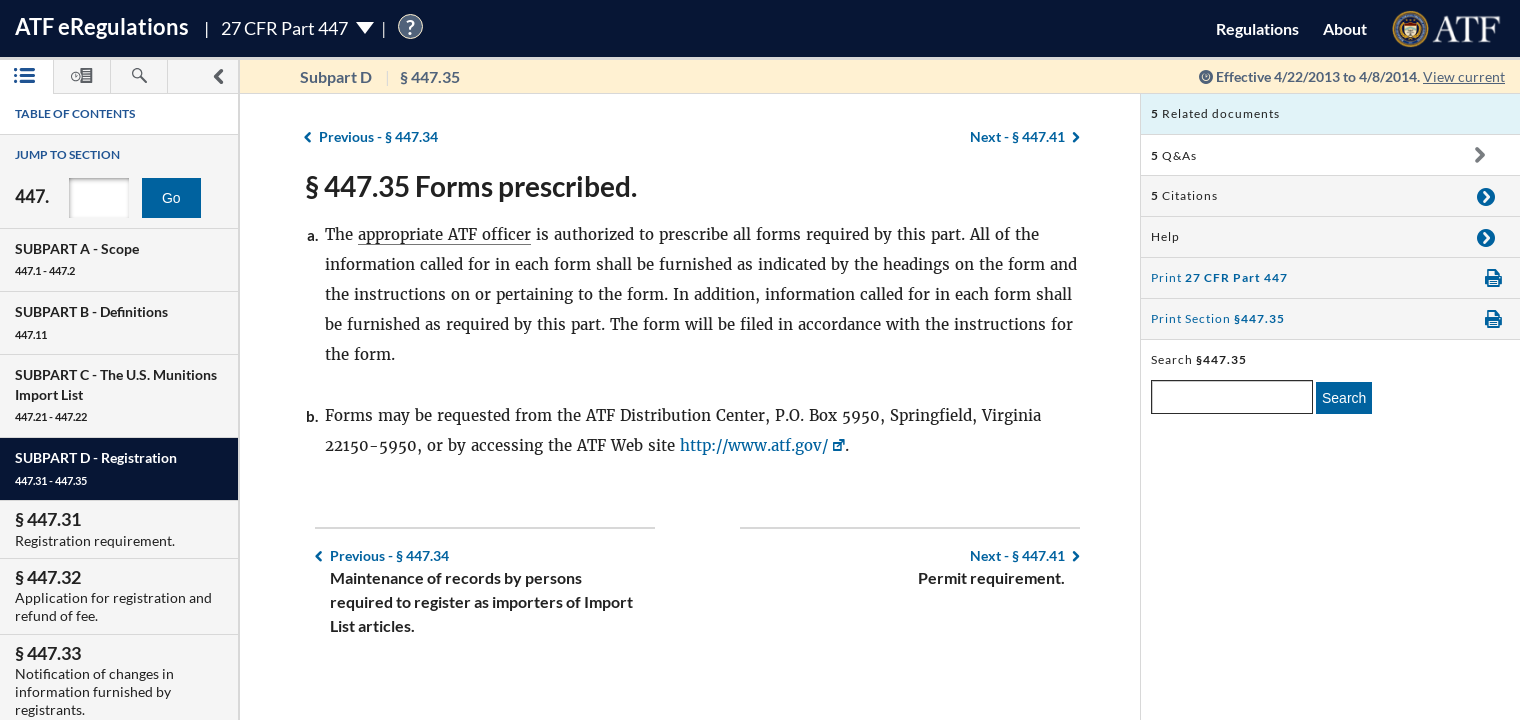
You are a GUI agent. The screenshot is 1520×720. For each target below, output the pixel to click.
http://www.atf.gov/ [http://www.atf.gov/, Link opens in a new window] (754, 445)
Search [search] (1344, 398)
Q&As (1174, 155)
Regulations (1257, 28)
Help (1165, 236)
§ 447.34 (378, 136)
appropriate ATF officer (444, 234)
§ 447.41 (1017, 136)
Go (171, 198)
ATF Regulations (102, 26)
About (1345, 28)
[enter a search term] (1232, 397)
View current (1464, 76)
